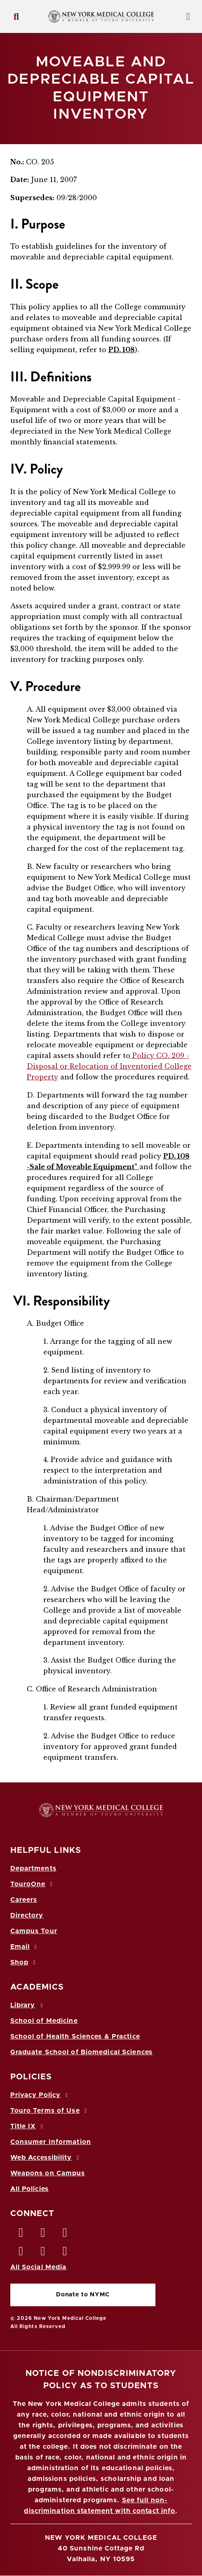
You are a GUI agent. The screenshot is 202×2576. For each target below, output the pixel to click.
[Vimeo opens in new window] (43, 2253)
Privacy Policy (40, 2095)
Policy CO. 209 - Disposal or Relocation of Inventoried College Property (109, 1066)
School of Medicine (44, 2021)
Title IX (28, 2126)
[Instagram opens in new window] (21, 2253)
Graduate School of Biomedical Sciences (81, 2052)
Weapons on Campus (47, 2173)
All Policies (29, 2189)
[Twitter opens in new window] (43, 2234)
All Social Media (38, 2267)
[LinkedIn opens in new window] (65, 2234)
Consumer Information (50, 2142)
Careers (24, 1899)
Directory (27, 1915)
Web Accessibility (46, 2157)
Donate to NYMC (83, 2295)
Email (25, 1946)
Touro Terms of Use (50, 2110)
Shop (24, 1962)
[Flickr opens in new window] (65, 2253)
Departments (33, 1868)
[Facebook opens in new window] (21, 2234)
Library (28, 2005)
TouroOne (32, 1884)
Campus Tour (33, 1931)
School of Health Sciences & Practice (75, 2036)
